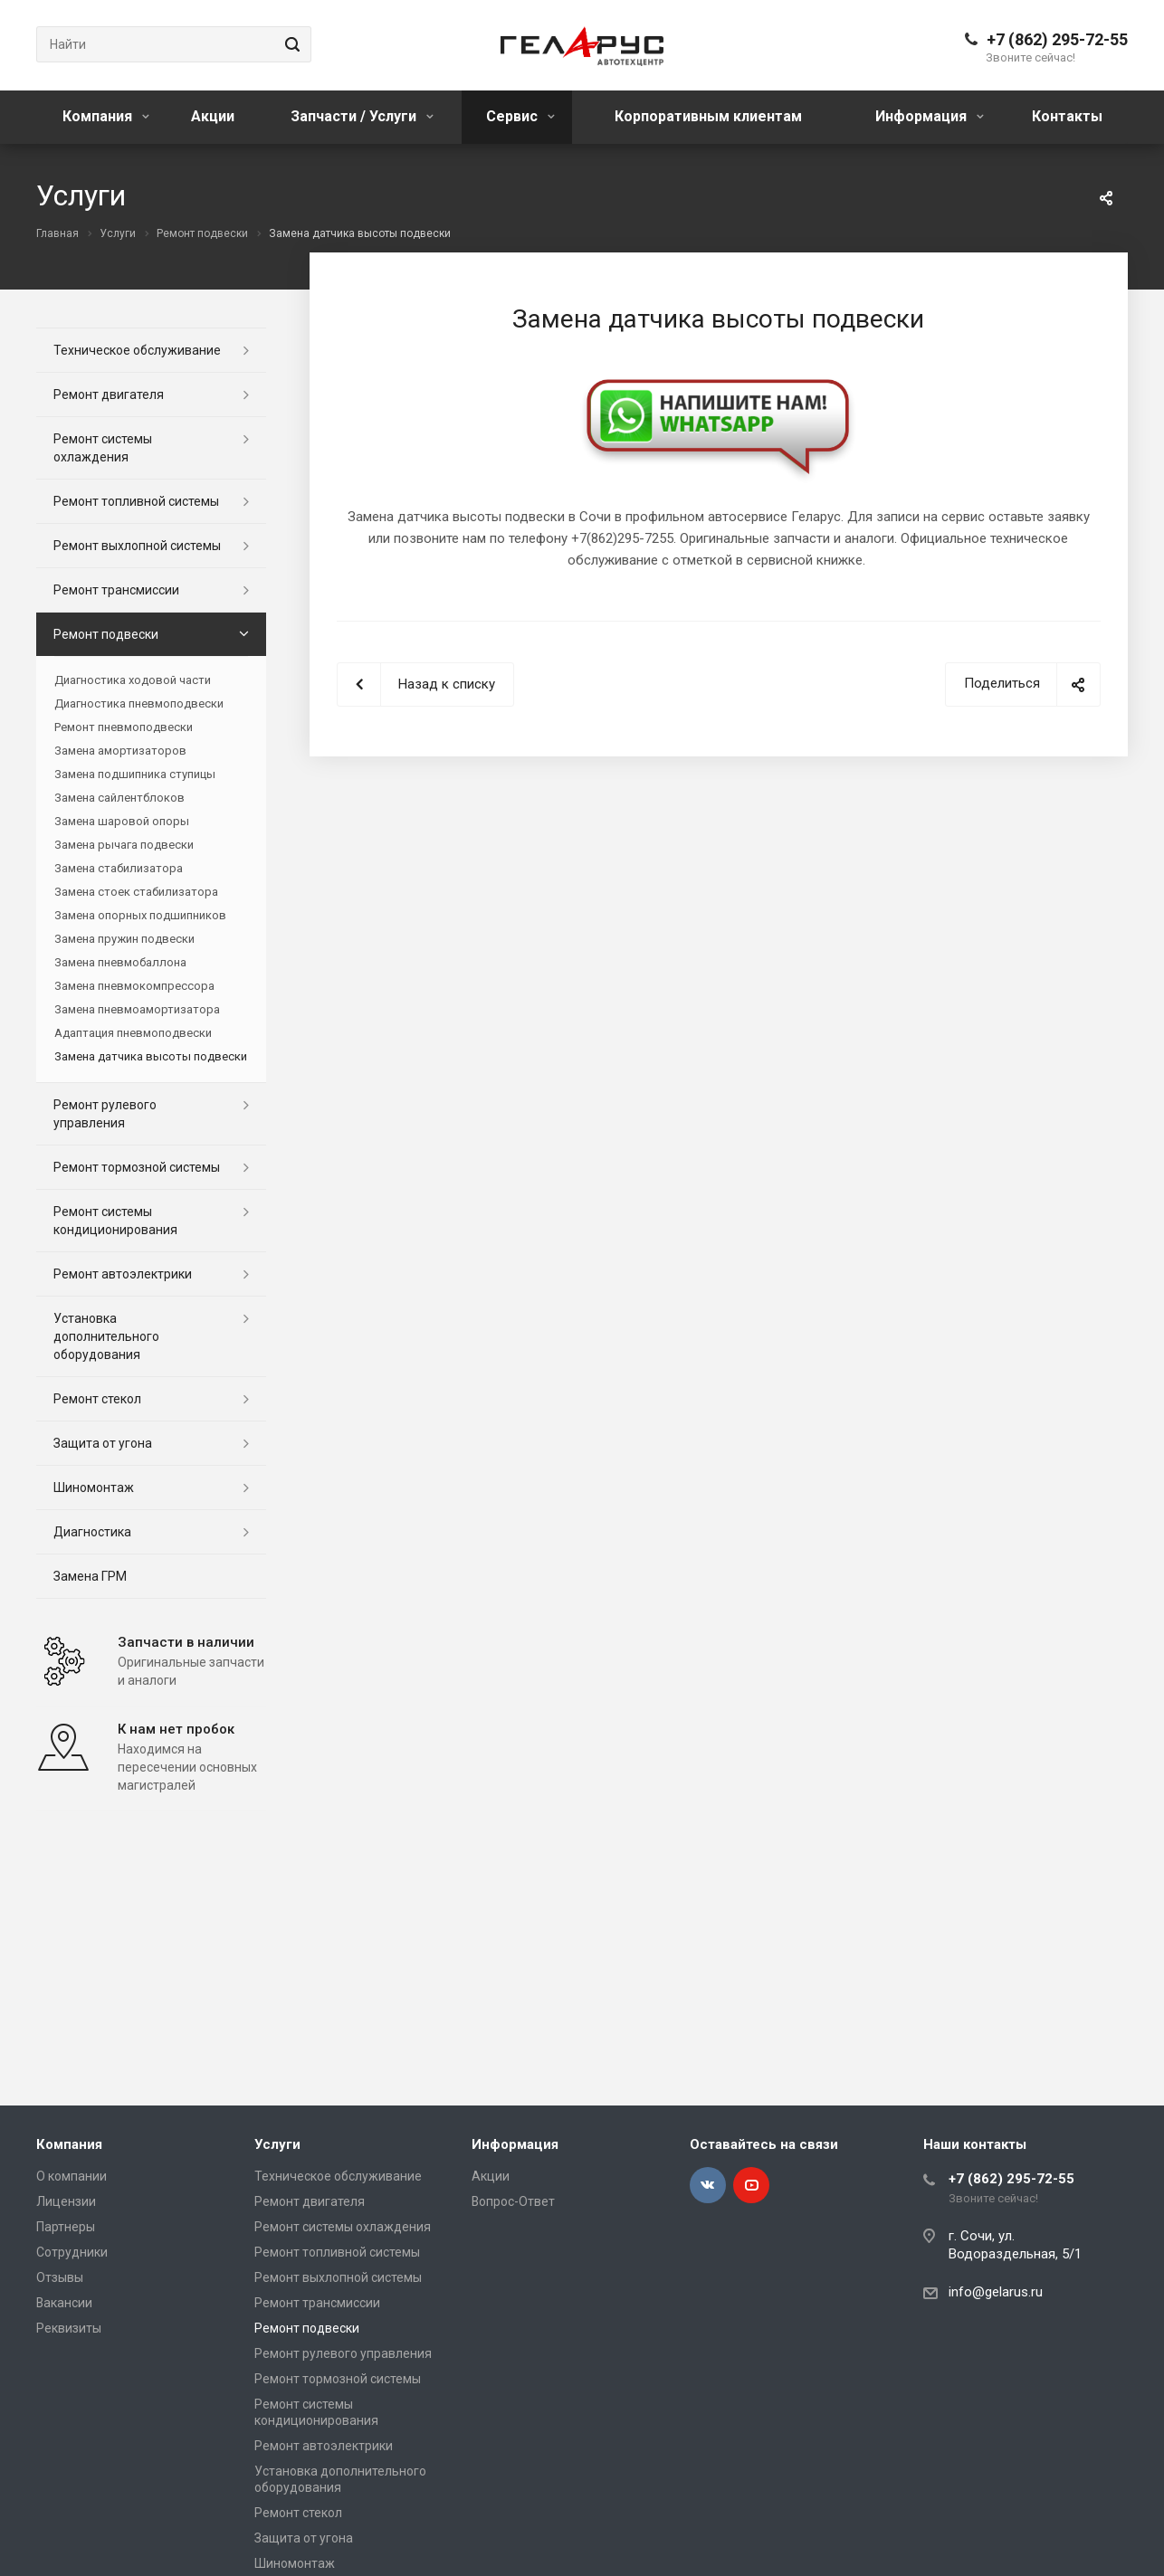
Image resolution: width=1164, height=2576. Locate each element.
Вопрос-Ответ (513, 2201)
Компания (105, 116)
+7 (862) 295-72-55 (1057, 39)
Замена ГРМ (90, 1576)
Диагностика (92, 1532)
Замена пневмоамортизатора (137, 1009)
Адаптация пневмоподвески (133, 1033)
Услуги (277, 2144)
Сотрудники (72, 2252)
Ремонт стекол (97, 1399)
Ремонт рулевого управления (105, 1114)
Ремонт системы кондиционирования (115, 1220)
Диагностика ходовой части (132, 680)
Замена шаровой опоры (121, 821)
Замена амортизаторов (120, 750)
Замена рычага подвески (124, 844)
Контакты (1067, 116)
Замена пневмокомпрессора (134, 986)
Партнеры (65, 2227)
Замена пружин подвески (124, 939)
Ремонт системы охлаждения (102, 448)
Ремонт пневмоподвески (123, 727)
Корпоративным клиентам (708, 116)
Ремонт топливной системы (136, 501)
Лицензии (66, 2201)
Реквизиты (68, 2328)
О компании (71, 2176)
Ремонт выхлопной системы (137, 545)
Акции (212, 116)
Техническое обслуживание (137, 350)
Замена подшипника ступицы (134, 774)
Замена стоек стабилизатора (136, 891)
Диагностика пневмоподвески (139, 703)
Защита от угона (102, 1443)
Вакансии (64, 2303)
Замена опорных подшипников (140, 915)
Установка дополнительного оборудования (106, 1336)
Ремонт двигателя (108, 394)
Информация (929, 116)
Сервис (520, 116)
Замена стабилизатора (118, 868)
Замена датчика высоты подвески (150, 1056)
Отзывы (59, 2277)
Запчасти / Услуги (362, 116)
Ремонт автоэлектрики (122, 1274)
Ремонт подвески (105, 634)
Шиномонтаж (93, 1487)
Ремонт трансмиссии (116, 590)
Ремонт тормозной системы (136, 1167)
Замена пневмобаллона (120, 962)
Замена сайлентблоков (119, 797)
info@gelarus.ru (996, 2292)
